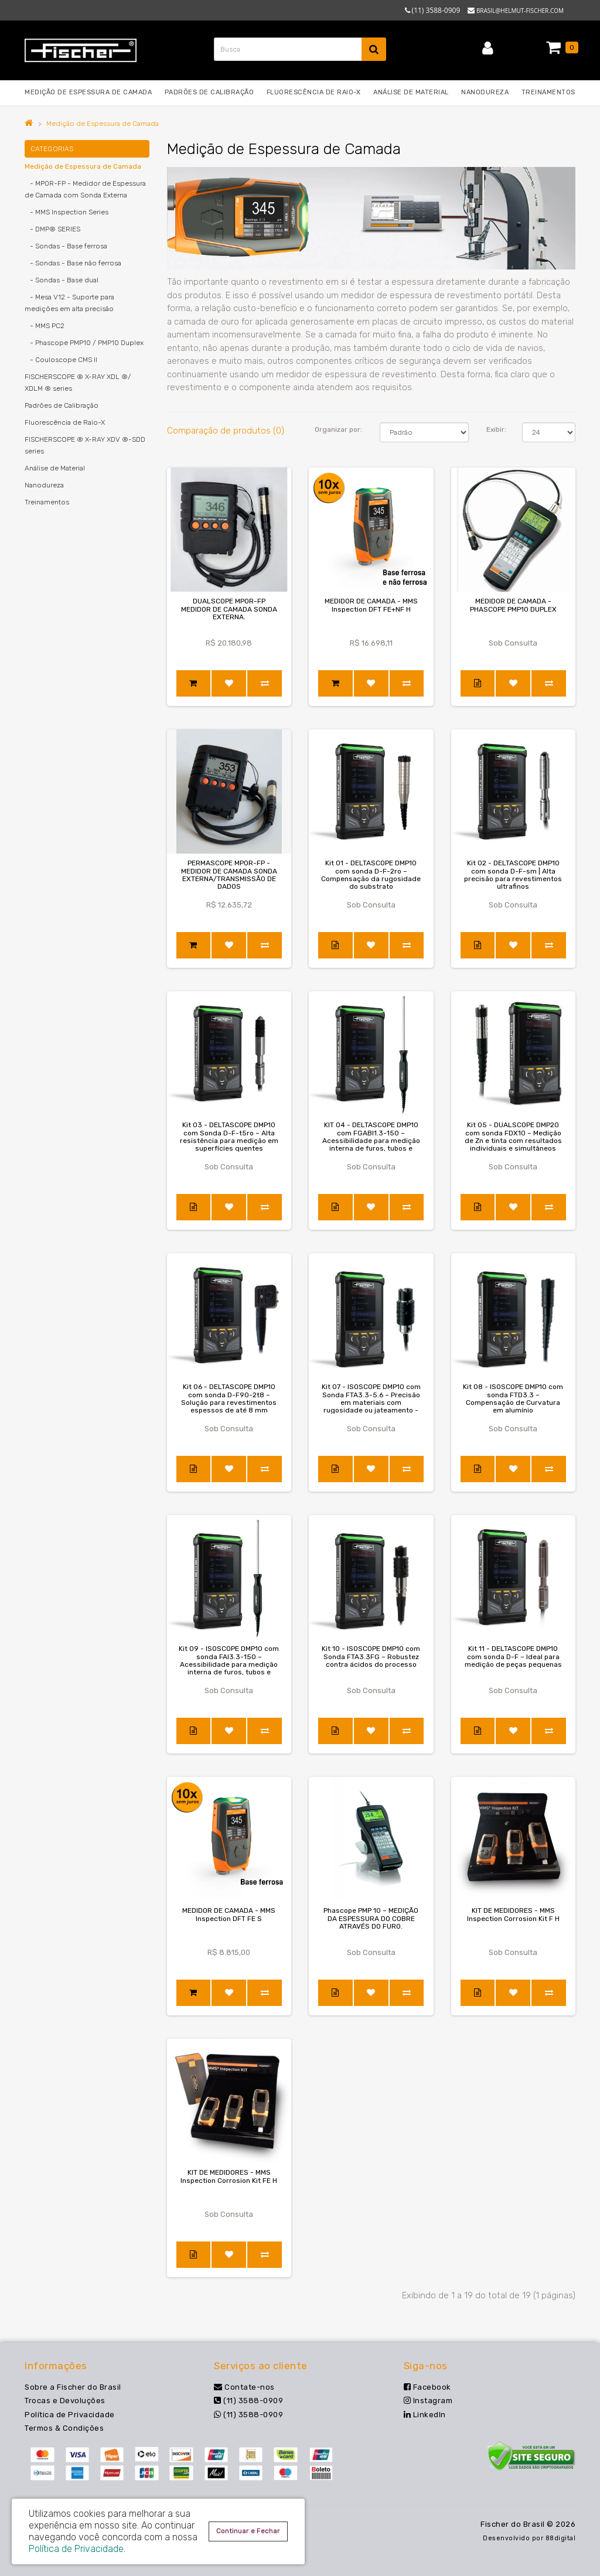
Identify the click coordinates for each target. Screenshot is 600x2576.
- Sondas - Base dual (61, 280)
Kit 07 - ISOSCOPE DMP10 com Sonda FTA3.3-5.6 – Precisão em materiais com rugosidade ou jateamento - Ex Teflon (371, 1402)
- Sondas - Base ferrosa (66, 246)
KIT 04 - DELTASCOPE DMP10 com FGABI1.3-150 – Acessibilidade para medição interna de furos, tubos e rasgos (371, 1140)
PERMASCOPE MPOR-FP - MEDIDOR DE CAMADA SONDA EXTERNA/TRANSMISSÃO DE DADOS (229, 874)
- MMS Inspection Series (66, 212)
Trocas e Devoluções (65, 2400)
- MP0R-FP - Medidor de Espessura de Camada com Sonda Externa (85, 189)
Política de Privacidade (70, 2414)
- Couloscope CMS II (61, 360)
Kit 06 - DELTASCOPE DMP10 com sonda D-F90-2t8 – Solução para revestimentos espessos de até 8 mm (229, 1398)
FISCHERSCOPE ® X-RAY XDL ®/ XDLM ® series (78, 383)
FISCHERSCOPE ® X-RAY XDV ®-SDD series (85, 445)
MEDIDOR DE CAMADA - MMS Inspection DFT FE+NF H (371, 605)
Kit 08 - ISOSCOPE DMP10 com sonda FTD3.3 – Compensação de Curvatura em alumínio (513, 1398)
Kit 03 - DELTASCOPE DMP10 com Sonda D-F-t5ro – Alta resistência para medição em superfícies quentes (229, 1136)
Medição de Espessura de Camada (102, 124)
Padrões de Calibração (61, 405)
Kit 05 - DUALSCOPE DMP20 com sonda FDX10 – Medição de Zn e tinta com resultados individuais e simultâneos (513, 1136)
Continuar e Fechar (248, 2531)
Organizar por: (338, 429)
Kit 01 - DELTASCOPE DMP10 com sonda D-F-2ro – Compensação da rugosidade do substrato (371, 874)
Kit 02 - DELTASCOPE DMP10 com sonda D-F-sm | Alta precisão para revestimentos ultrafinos (513, 874)
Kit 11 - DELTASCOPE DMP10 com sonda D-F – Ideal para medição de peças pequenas (513, 1656)
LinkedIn (425, 2414)
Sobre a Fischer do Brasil (73, 2387)
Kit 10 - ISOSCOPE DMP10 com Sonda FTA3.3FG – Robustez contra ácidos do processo (371, 1656)
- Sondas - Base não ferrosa (73, 263)
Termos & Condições (64, 2428)
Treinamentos (47, 502)
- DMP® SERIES (52, 229)
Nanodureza (44, 485)
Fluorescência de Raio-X (65, 422)
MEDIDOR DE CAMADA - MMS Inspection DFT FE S (228, 1914)
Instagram (428, 2400)
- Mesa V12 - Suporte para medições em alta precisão (69, 303)
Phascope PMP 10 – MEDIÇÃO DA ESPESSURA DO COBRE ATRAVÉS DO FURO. (370, 1918)
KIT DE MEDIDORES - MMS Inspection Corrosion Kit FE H (228, 2176)
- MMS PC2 (44, 326)
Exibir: (496, 429)
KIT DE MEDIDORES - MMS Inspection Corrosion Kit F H (513, 1914)
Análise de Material (55, 468)
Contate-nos (244, 2387)
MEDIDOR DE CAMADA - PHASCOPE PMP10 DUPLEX (513, 605)
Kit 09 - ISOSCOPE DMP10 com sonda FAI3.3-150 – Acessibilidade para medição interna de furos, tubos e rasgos (229, 1664)
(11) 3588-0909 (248, 2400)
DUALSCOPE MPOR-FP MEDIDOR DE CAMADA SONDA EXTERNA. (229, 608)
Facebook (427, 2387)
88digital (561, 2538)
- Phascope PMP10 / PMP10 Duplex (84, 343)
